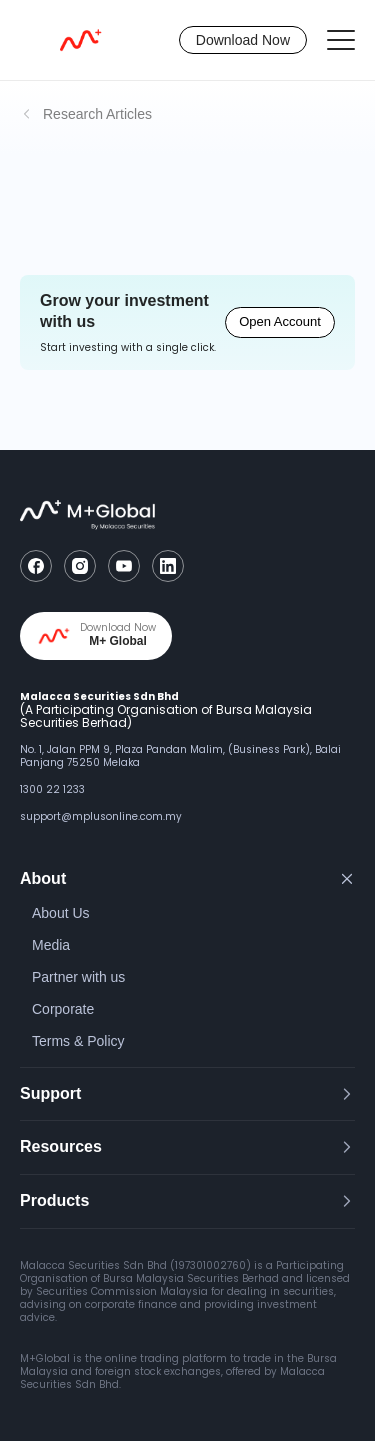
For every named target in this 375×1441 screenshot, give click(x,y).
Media (51, 945)
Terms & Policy (78, 1041)
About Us (61, 913)
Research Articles (97, 114)
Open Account (280, 321)
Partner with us (78, 977)
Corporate (63, 1009)
